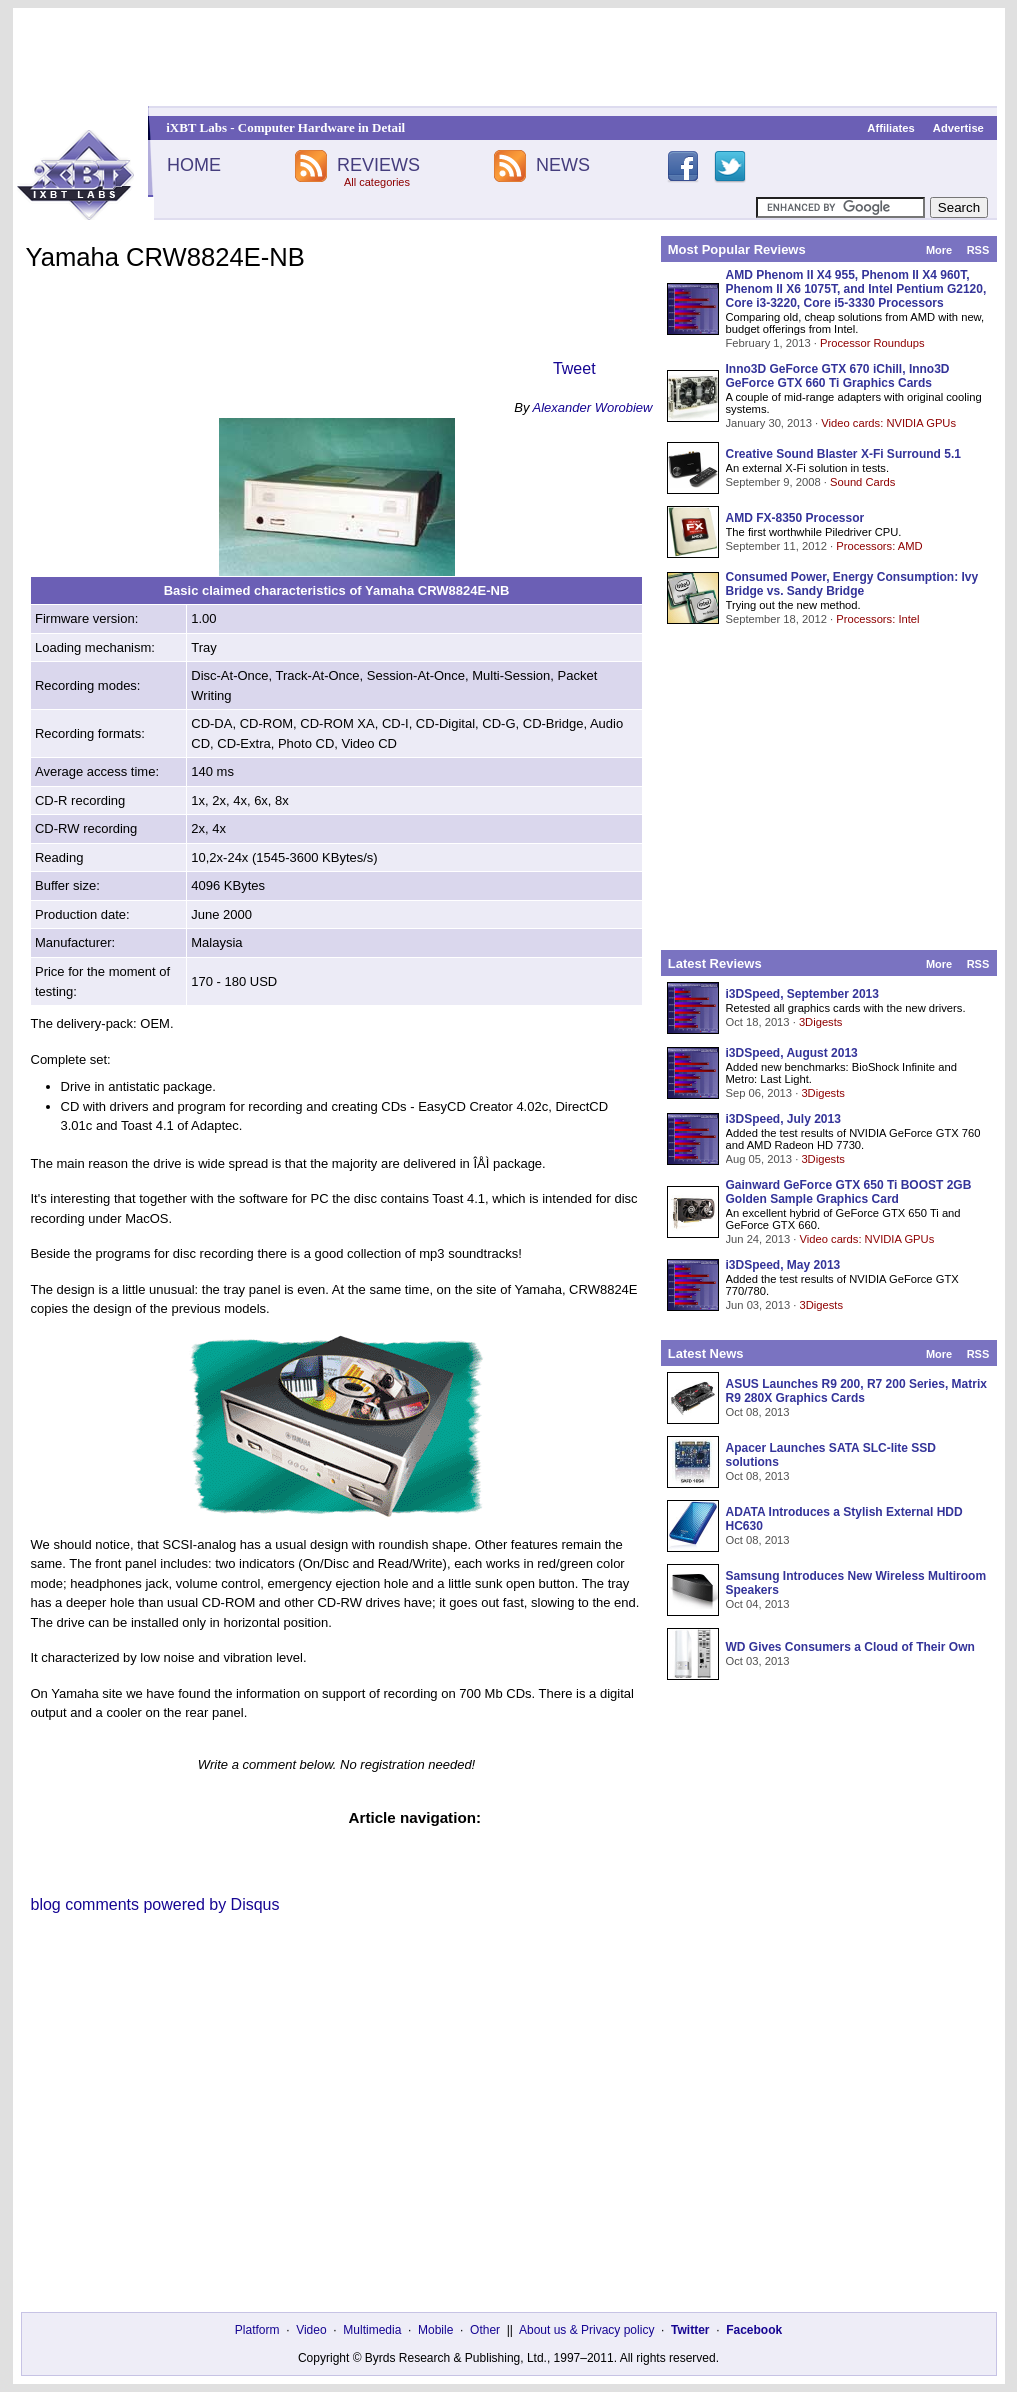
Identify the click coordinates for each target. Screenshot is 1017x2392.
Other (485, 2330)
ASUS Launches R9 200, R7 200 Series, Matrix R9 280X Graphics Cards (856, 1391)
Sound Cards (862, 482)
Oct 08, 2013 (758, 1412)
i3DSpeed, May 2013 (783, 1265)
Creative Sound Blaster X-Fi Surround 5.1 (843, 454)
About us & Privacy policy (586, 2330)
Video (311, 2330)
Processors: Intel (877, 619)
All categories (377, 182)
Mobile (435, 2330)
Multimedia (372, 2330)
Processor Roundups (872, 343)
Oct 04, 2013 (758, 1604)
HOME (194, 165)
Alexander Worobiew (593, 407)
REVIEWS (378, 165)
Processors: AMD (879, 546)
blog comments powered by (155, 1904)
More (939, 250)
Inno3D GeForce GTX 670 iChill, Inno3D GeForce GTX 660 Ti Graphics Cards (838, 376)
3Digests (821, 1022)
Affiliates (890, 128)
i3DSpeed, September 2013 (802, 994)
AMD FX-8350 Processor (795, 518)
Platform (257, 2330)
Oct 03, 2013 (758, 1661)
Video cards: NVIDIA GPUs (888, 423)
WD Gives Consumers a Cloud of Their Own (850, 1647)
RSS (978, 250)
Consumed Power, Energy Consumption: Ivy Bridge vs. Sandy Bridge (852, 584)
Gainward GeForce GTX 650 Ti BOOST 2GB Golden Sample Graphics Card (849, 1192)
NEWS (563, 165)
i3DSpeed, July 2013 (783, 1119)
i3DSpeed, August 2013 (792, 1053)
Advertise (958, 128)
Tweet (574, 368)
